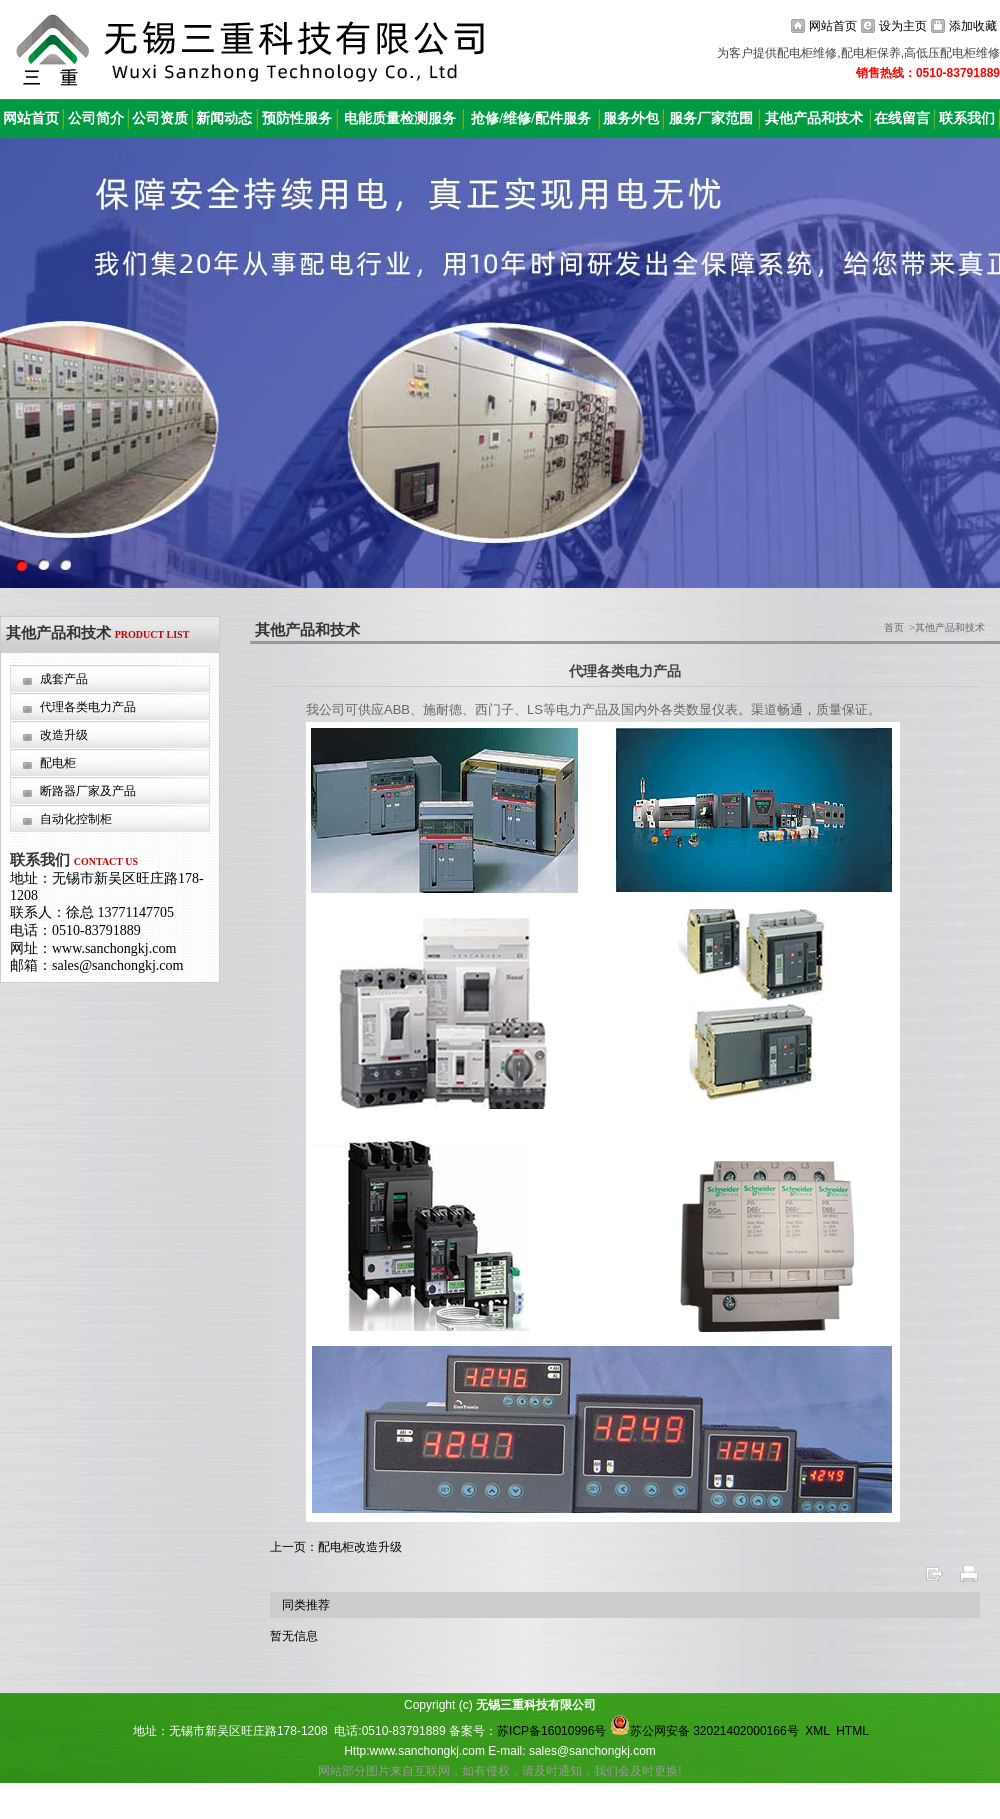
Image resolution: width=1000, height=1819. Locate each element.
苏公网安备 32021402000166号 (704, 1731)
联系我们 (967, 118)
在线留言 (902, 118)
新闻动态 (224, 118)
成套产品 (64, 679)
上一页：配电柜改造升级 (336, 1547)
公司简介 (96, 118)
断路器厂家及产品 (88, 791)
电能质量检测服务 (400, 118)
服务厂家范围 (711, 118)
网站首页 (833, 26)
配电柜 (58, 763)
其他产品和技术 (814, 118)
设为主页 (903, 26)
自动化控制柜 (76, 819)
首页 (894, 627)
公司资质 (160, 118)
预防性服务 (297, 118)
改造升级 (64, 735)
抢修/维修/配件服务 (531, 118)
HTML (852, 1731)
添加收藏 (973, 26)
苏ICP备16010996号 (551, 1731)
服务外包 (631, 118)
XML (817, 1731)
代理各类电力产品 (88, 707)
